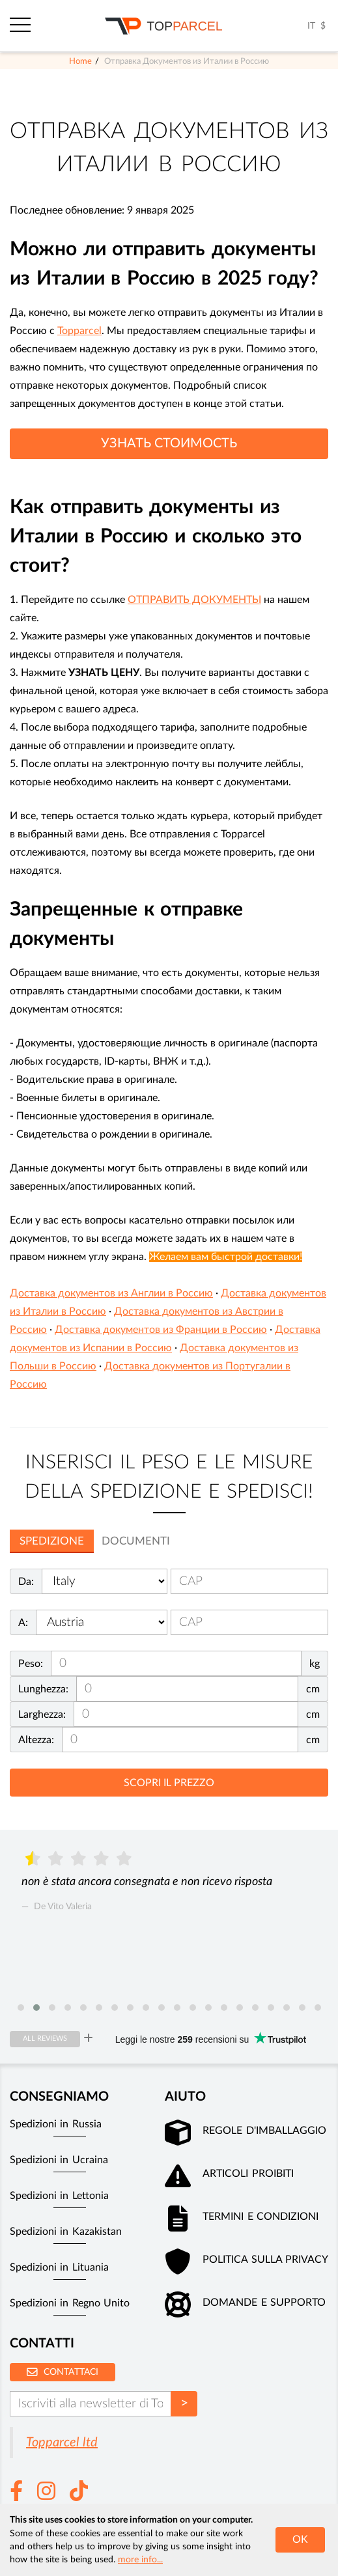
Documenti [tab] (136, 1541)
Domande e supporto (264, 2302)
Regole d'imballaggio (264, 2130)
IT (311, 26)
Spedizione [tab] (52, 1541)
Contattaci (62, 2372)
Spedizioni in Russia (56, 2124)
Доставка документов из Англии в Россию (111, 1293)
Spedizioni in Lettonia (59, 2196)
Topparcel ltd (62, 2442)
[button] (21, 2007)
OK (300, 2539)
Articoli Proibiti (248, 2173)
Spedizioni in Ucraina (59, 2160)
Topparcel (79, 331)
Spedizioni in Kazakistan (66, 2231)
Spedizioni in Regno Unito (70, 2303)
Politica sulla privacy (265, 2259)
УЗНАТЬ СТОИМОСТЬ (169, 443)
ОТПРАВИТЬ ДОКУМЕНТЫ (194, 600)
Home (80, 61)
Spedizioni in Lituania (59, 2267)
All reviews (45, 2038)
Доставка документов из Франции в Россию (161, 1329)
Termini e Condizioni (260, 2216)
